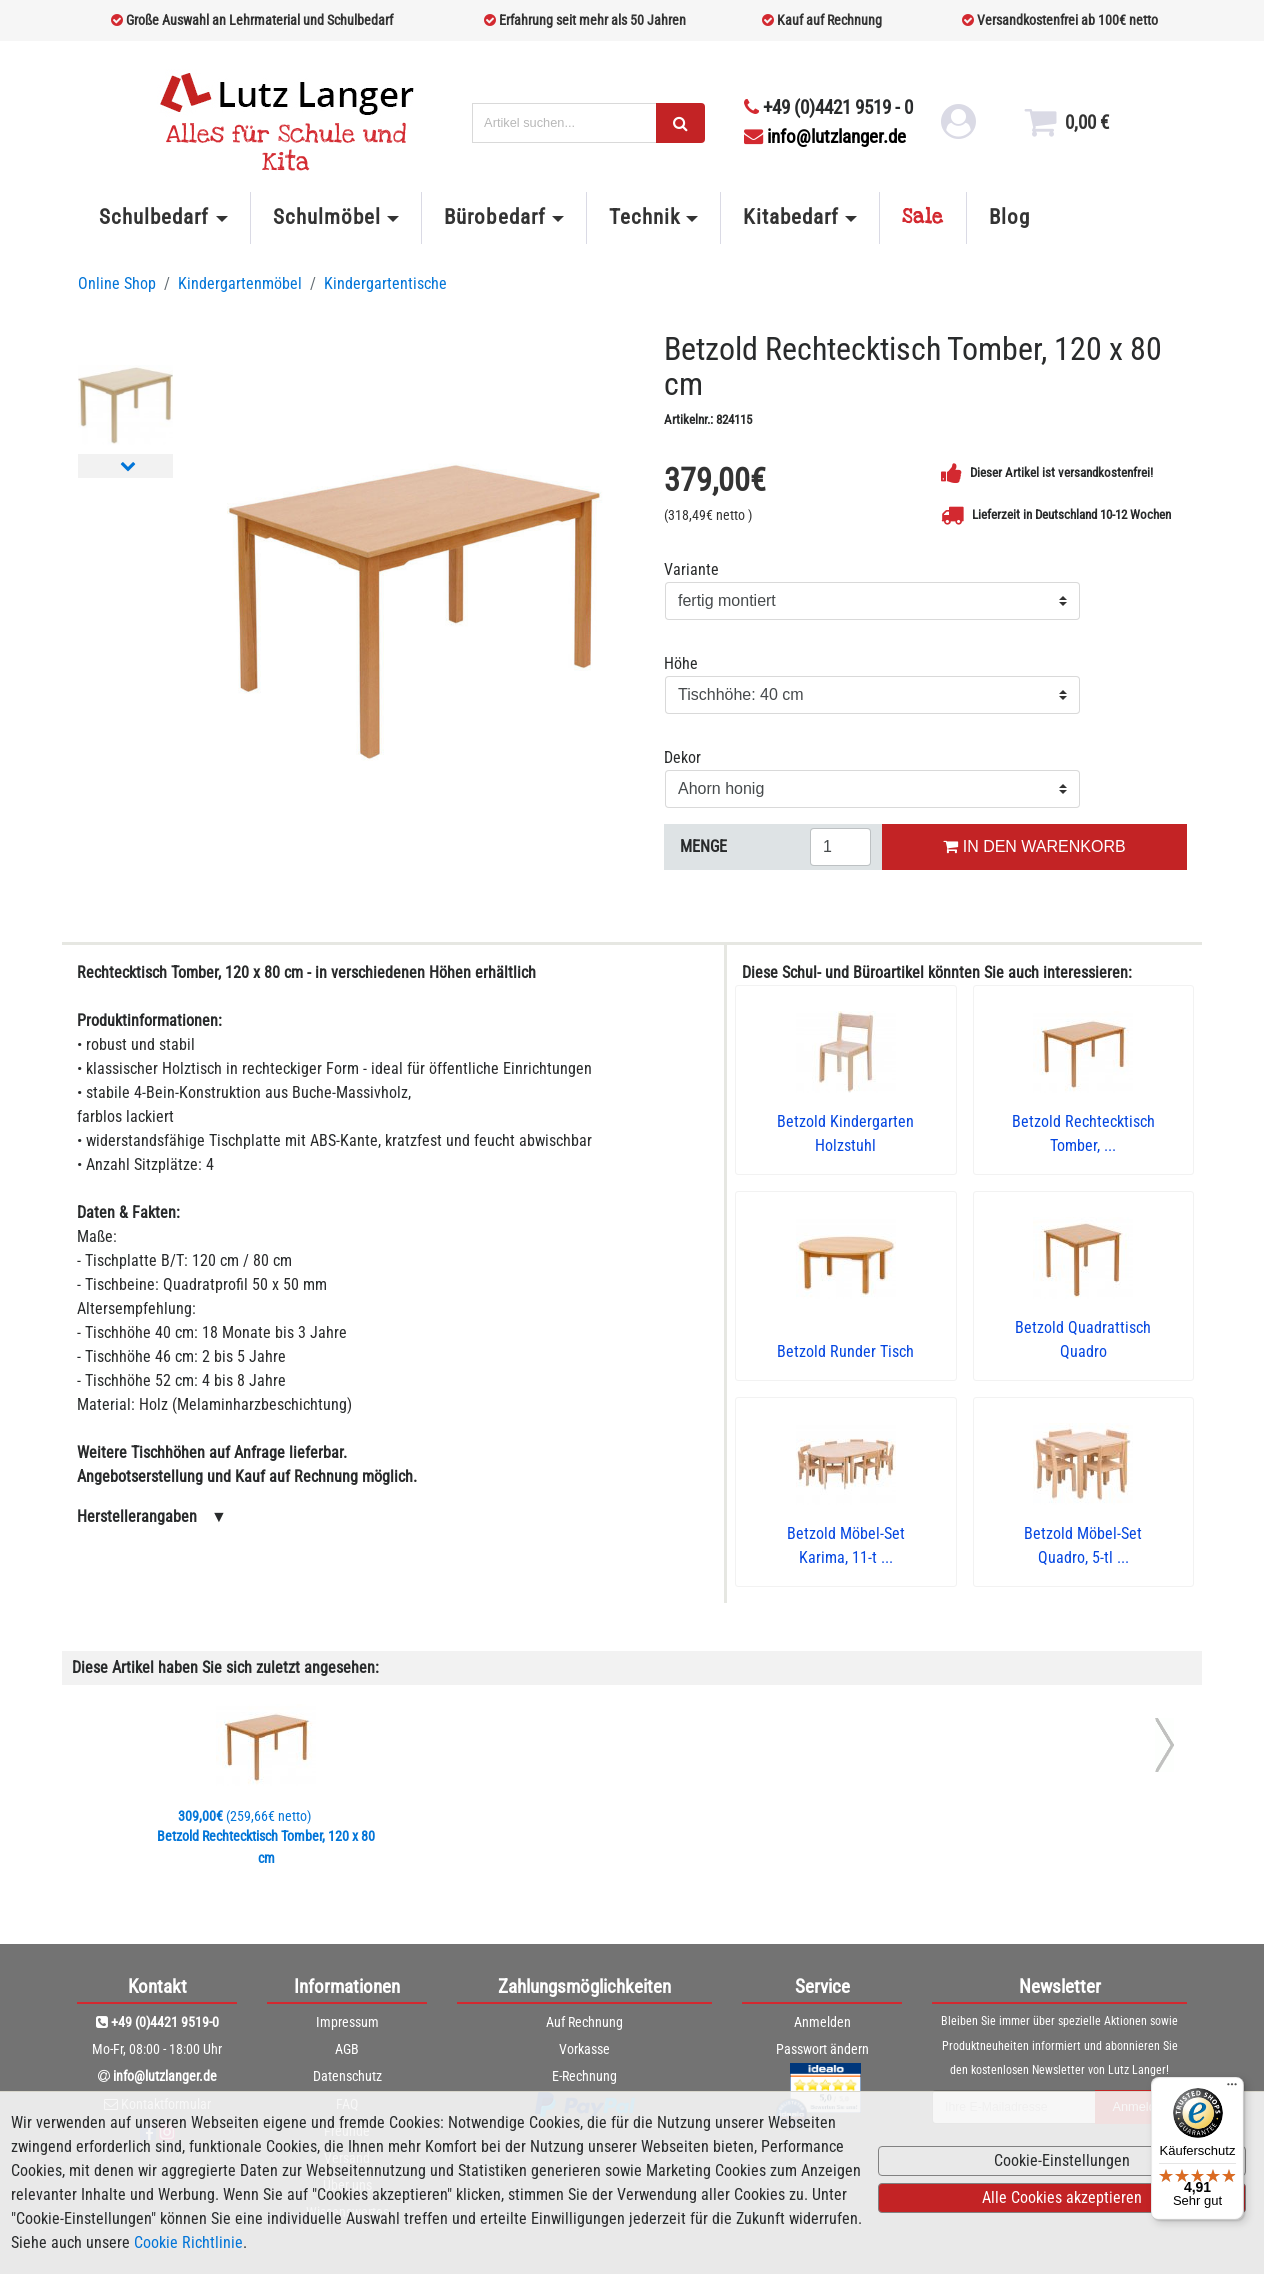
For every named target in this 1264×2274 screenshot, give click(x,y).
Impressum (347, 2022)
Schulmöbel (327, 217)
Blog (1009, 217)
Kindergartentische (385, 283)
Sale (923, 217)
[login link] (957, 130)
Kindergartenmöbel (240, 283)
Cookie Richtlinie (188, 2242)
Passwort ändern (822, 2049)
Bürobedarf (494, 217)
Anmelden (822, 2022)
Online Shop (117, 283)
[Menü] (1232, 2089)
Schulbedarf (154, 217)
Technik (644, 217)
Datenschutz (347, 2076)
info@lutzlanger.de (825, 136)
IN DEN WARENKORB (1034, 846)
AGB (347, 2049)
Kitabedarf (790, 217)
